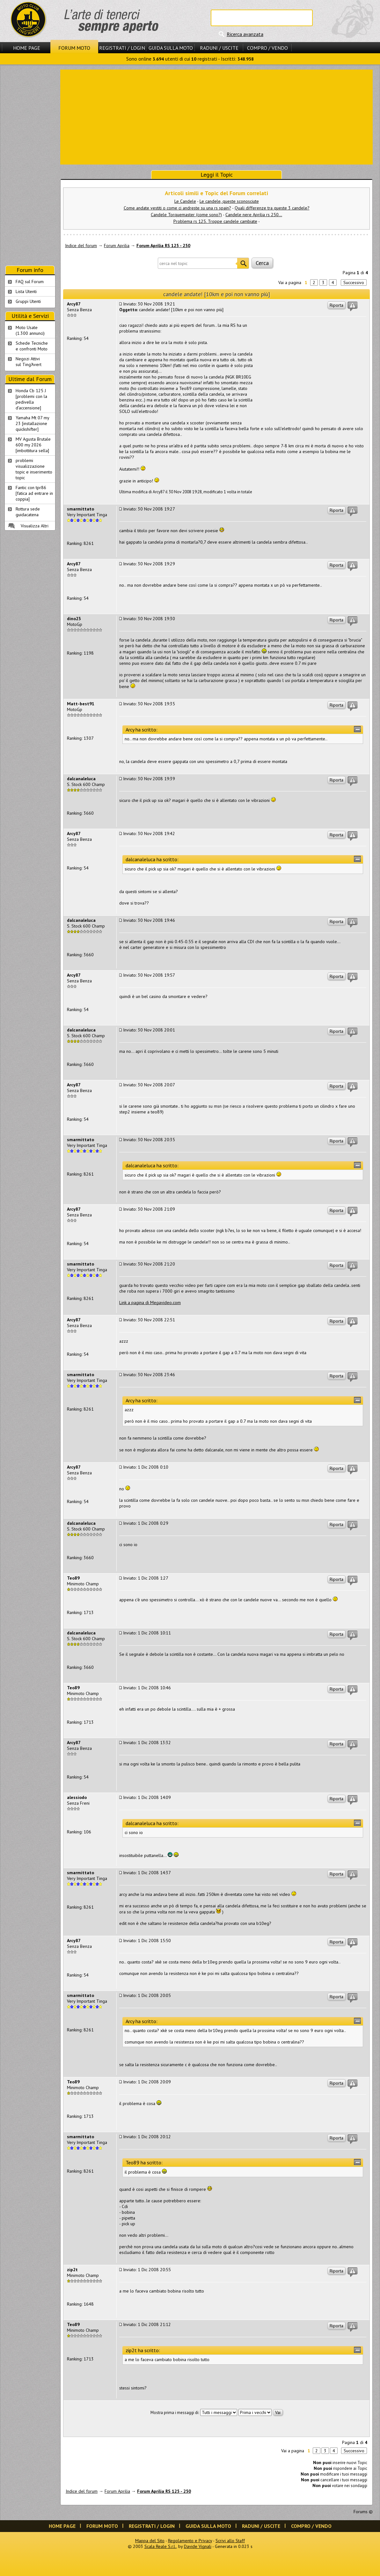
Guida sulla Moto (171, 48)
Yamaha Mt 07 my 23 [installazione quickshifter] (32, 423)
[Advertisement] (216, 116)
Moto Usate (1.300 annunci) (30, 330)
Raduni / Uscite (219, 48)
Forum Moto (74, 48)
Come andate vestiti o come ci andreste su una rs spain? (177, 208)
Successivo (353, 282)
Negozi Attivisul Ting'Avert (28, 361)
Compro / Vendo (267, 48)
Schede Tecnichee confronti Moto (32, 346)
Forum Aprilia (116, 245)
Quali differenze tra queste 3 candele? (272, 208)
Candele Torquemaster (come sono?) (186, 214)
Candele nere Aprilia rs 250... (253, 214)
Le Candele (185, 201)
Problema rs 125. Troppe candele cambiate (215, 221)
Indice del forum (81, 245)
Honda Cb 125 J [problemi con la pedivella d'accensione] (31, 399)
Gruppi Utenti (28, 301)
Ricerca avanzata (245, 34)
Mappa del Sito (149, 2540)
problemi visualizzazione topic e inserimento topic (34, 469)
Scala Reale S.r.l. (160, 2546)
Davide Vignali (197, 2546)
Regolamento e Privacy (190, 2540)
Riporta (336, 305)
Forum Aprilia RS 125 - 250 (163, 245)
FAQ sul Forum (30, 281)
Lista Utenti (26, 291)
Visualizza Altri (34, 526)
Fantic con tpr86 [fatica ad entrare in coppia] (34, 493)
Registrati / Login (122, 48)
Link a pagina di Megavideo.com (150, 1302)
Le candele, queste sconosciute (229, 201)
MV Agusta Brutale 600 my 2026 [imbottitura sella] (33, 444)
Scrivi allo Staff (230, 2540)
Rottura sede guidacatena (28, 511)
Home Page (26, 48)
